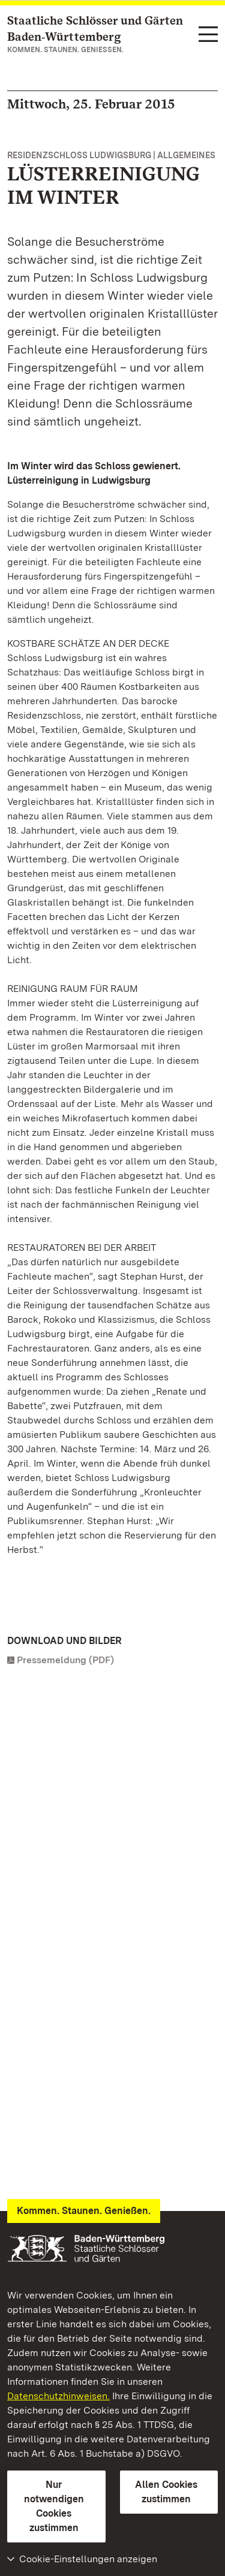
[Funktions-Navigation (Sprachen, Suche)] (208, 35)
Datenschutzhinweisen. (58, 2396)
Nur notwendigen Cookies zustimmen (54, 2506)
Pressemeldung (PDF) (65, 1660)
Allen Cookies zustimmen (166, 2492)
